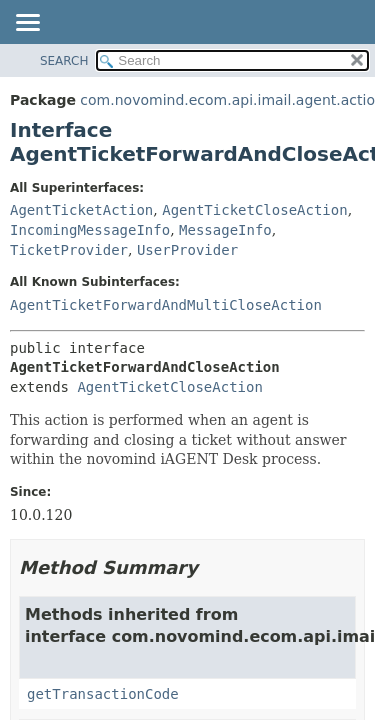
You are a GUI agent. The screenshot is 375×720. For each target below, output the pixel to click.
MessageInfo (225, 230)
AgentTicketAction (81, 210)
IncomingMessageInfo (90, 230)
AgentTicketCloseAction (254, 210)
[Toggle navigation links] (27, 24)
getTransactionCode (103, 694)
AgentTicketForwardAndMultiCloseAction (166, 305)
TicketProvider (69, 250)
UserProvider (187, 250)
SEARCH (64, 61)
